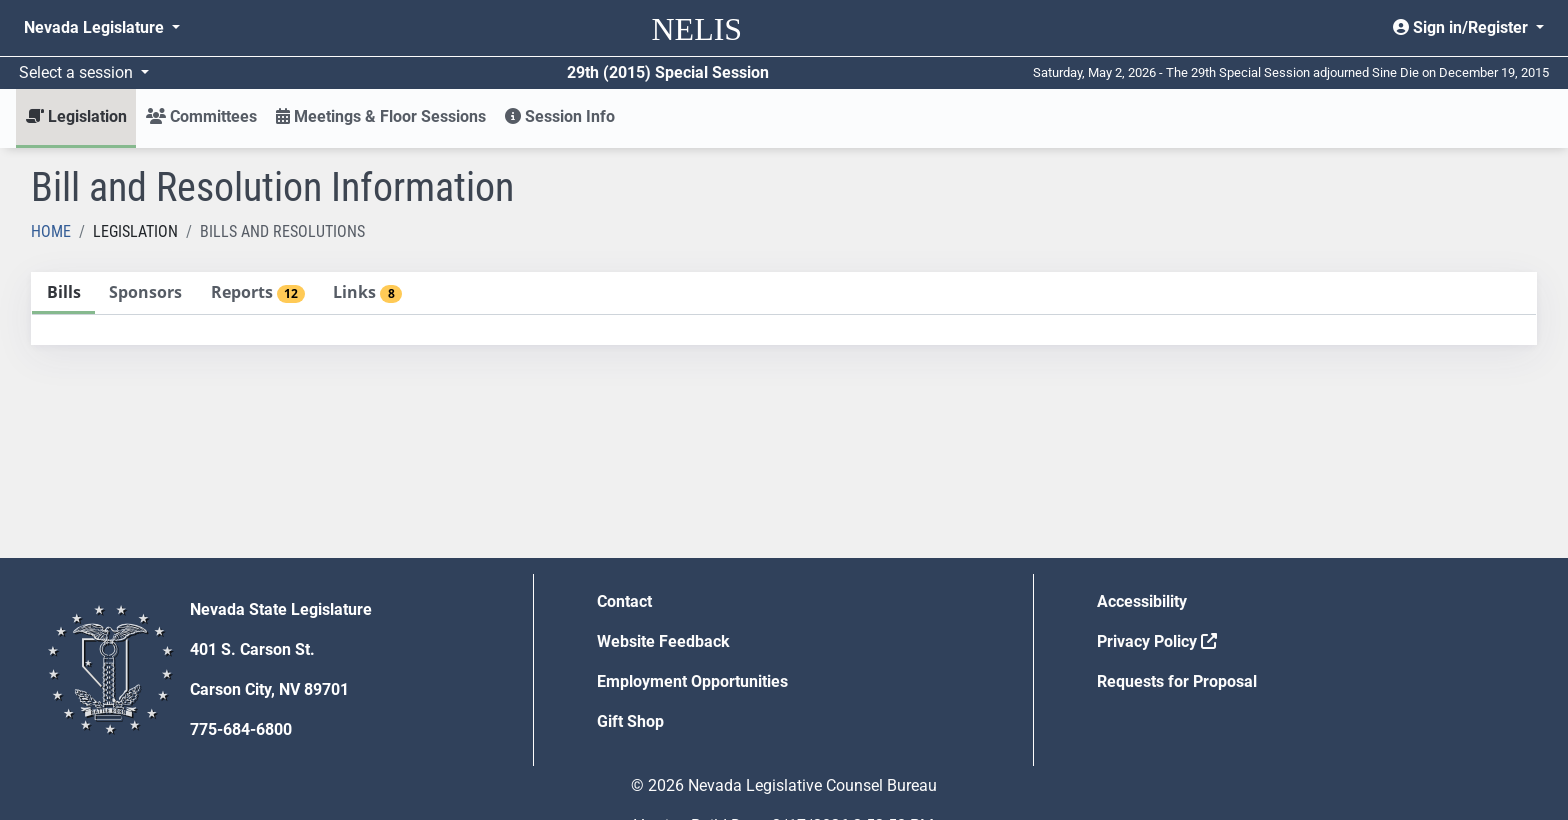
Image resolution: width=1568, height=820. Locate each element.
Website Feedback (663, 641)
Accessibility (1142, 601)
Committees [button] (201, 116)
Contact (624, 601)
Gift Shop (630, 721)
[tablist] (784, 308)
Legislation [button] (76, 116)
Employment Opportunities (692, 681)
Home (51, 231)
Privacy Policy (1157, 641)
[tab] (63, 293)
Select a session (78, 72)
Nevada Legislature (96, 27)
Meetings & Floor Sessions (381, 116)
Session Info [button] (560, 116)
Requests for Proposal (1177, 681)
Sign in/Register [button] (1462, 27)
